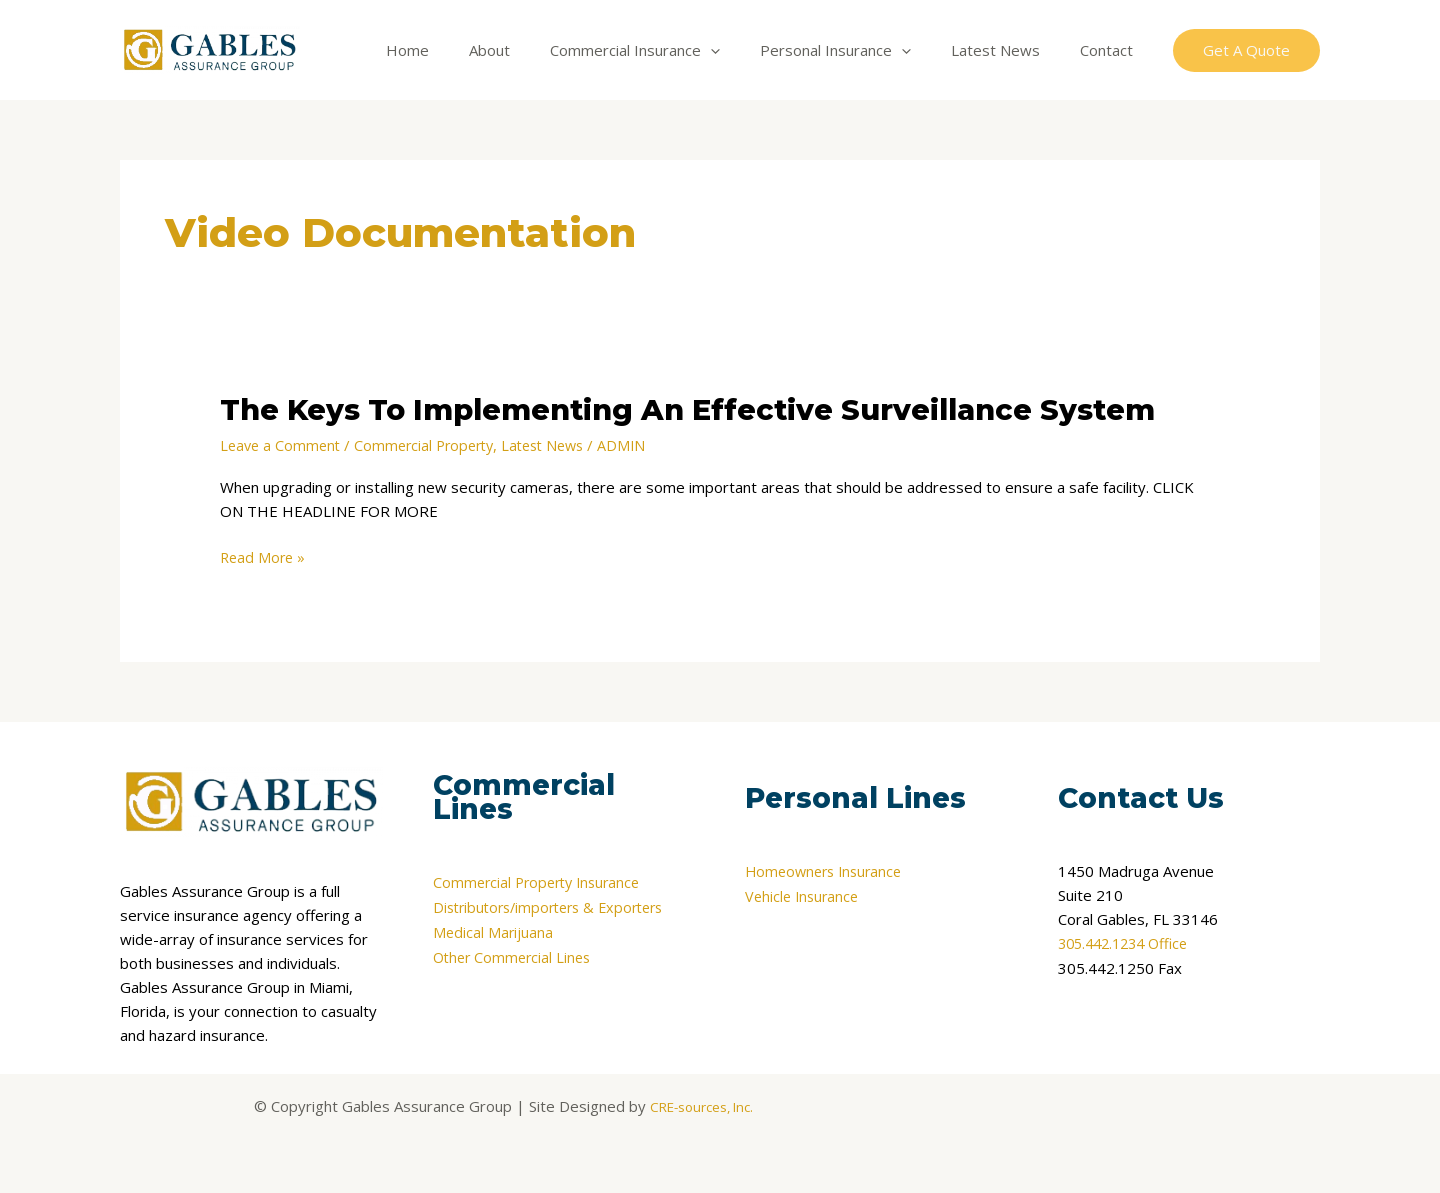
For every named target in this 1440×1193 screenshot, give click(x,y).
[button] (1246, 50)
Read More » (264, 557)
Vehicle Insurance (804, 895)
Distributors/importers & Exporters (556, 907)
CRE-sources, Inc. (701, 1105)
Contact (1111, 50)
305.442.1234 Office (1129, 943)
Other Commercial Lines (515, 955)
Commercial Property (432, 445)
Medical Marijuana (494, 931)
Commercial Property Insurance (542, 883)
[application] (745, 50)
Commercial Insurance (670, 50)
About (534, 50)
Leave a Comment (282, 445)
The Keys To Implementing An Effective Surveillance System (712, 409)
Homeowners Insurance (828, 871)
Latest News (1010, 50)
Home (462, 50)
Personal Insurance (860, 50)
